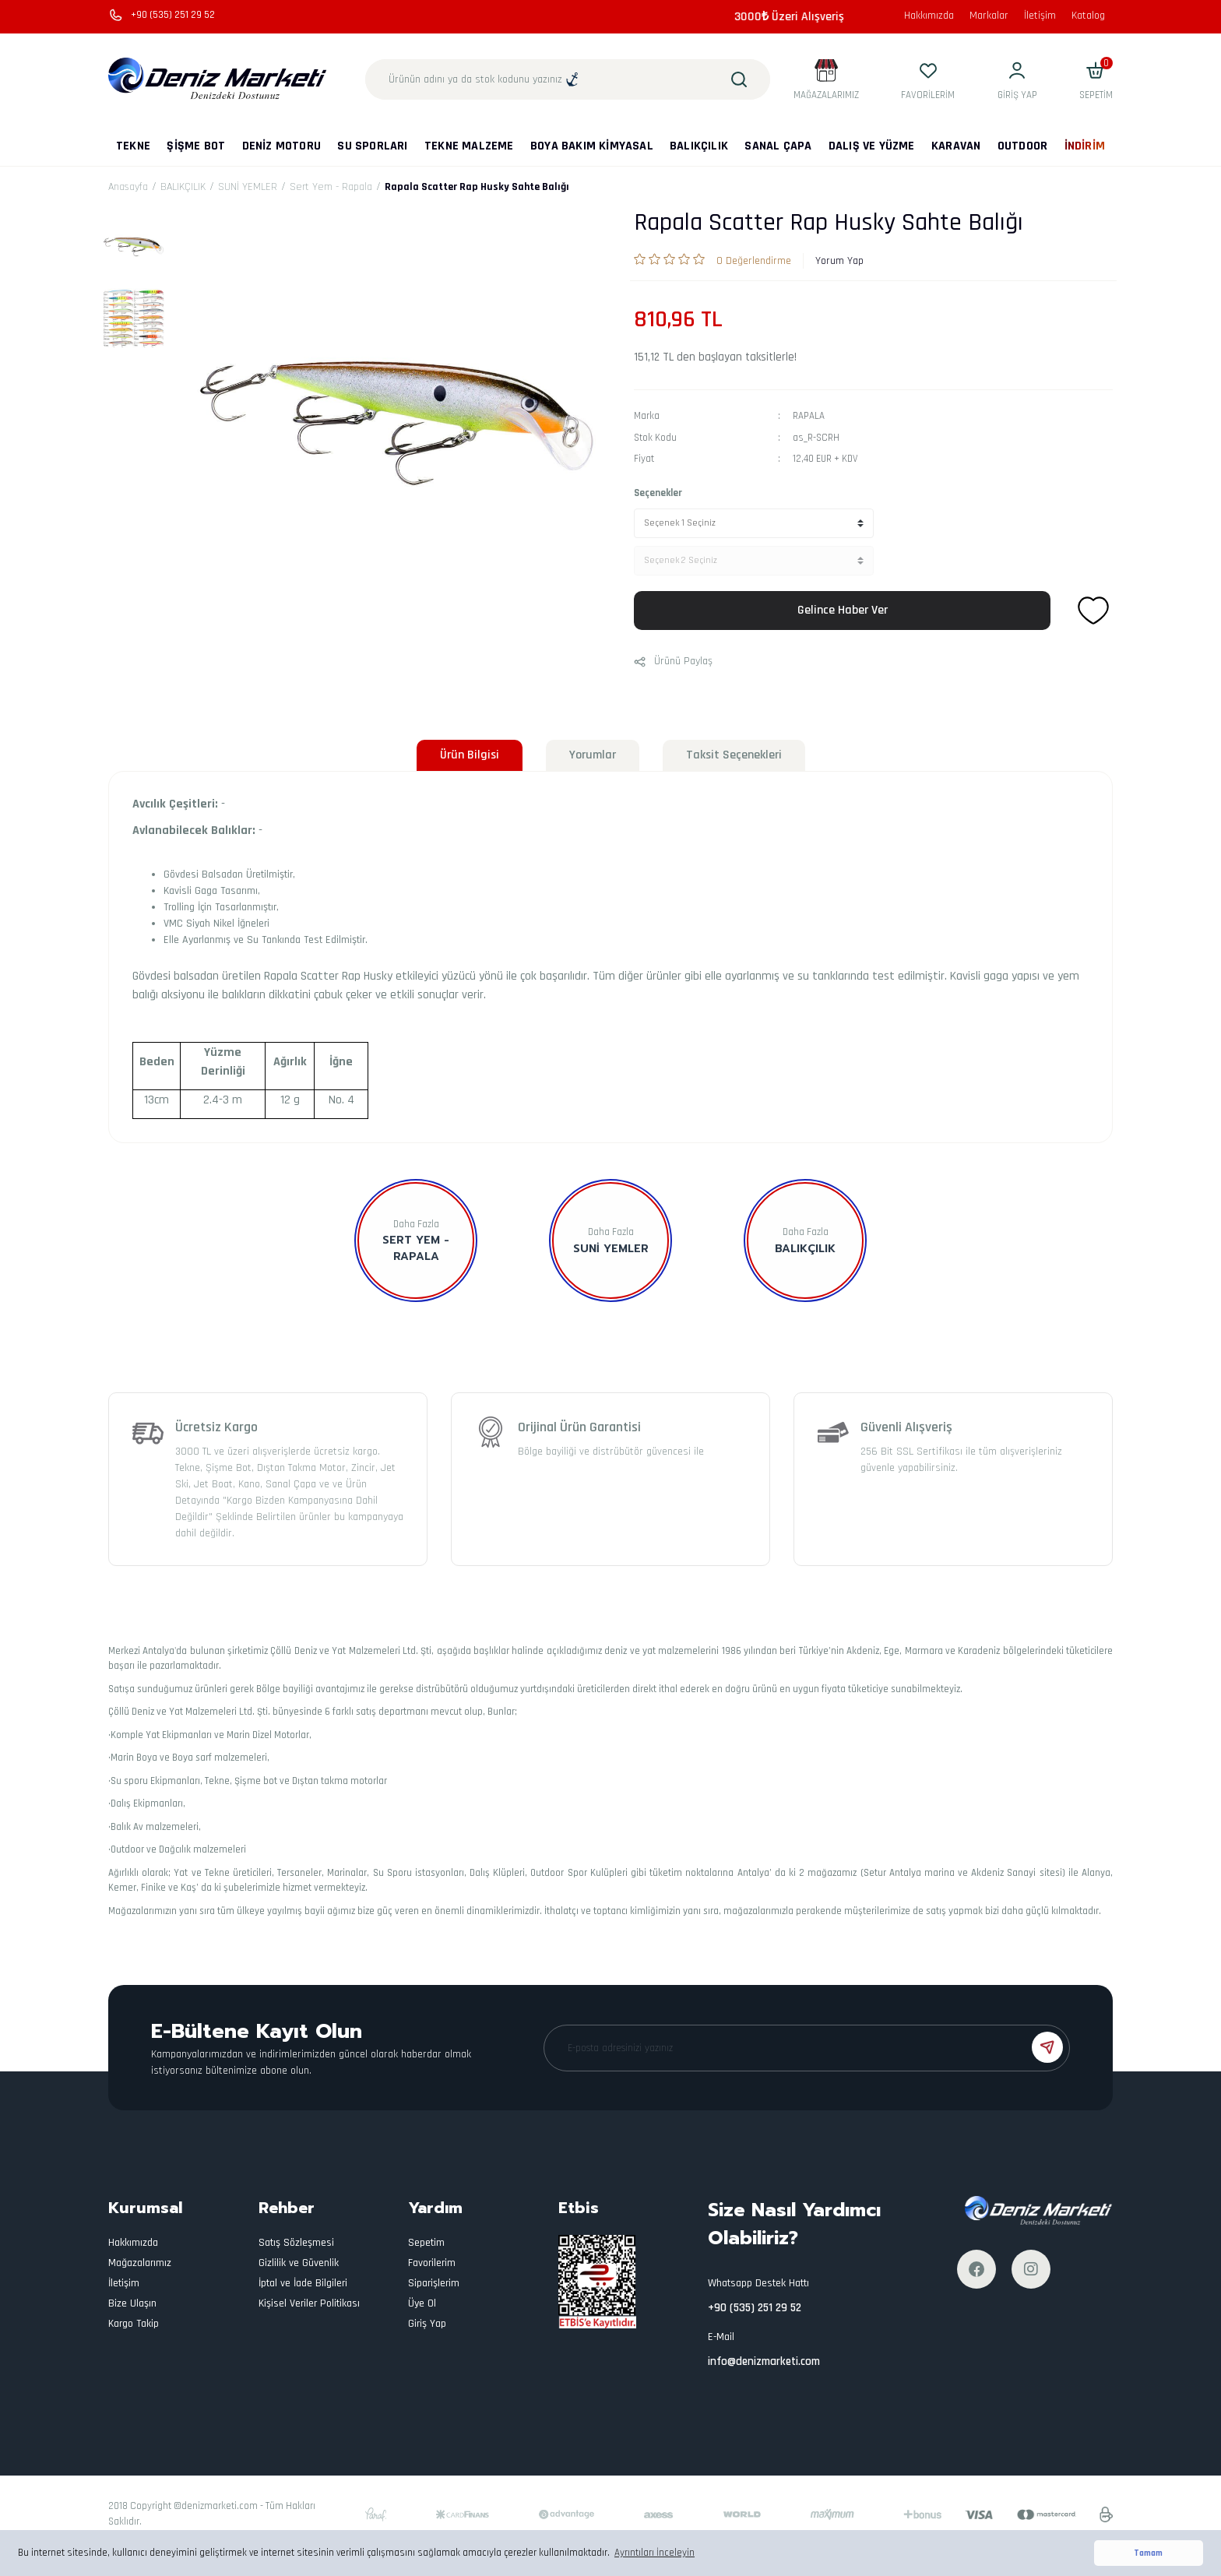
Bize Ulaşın (132, 2303)
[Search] (567, 79)
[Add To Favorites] (1093, 610)
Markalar (988, 16)
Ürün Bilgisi (469, 755)
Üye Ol (422, 2303)
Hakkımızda (929, 16)
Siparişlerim (433, 2283)
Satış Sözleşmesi (296, 2243)
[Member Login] (1017, 80)
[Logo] (218, 79)
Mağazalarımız (139, 2263)
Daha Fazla (416, 1224)
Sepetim (426, 2243)
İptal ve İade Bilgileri (303, 2283)
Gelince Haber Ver (842, 610)
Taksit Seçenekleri (734, 755)
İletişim (1040, 16)
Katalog (1088, 16)
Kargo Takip (133, 2324)
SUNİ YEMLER (611, 1248)
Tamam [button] (1148, 2553)
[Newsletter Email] (807, 2048)
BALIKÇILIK (805, 1248)
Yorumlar (592, 755)
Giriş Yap (427, 2324)
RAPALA (809, 416)
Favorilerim (432, 2263)
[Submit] (1047, 2047)
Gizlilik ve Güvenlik (299, 2263)
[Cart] (1096, 80)
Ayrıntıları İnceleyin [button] (654, 2552)
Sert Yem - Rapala (415, 1248)
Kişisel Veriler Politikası (309, 2303)
